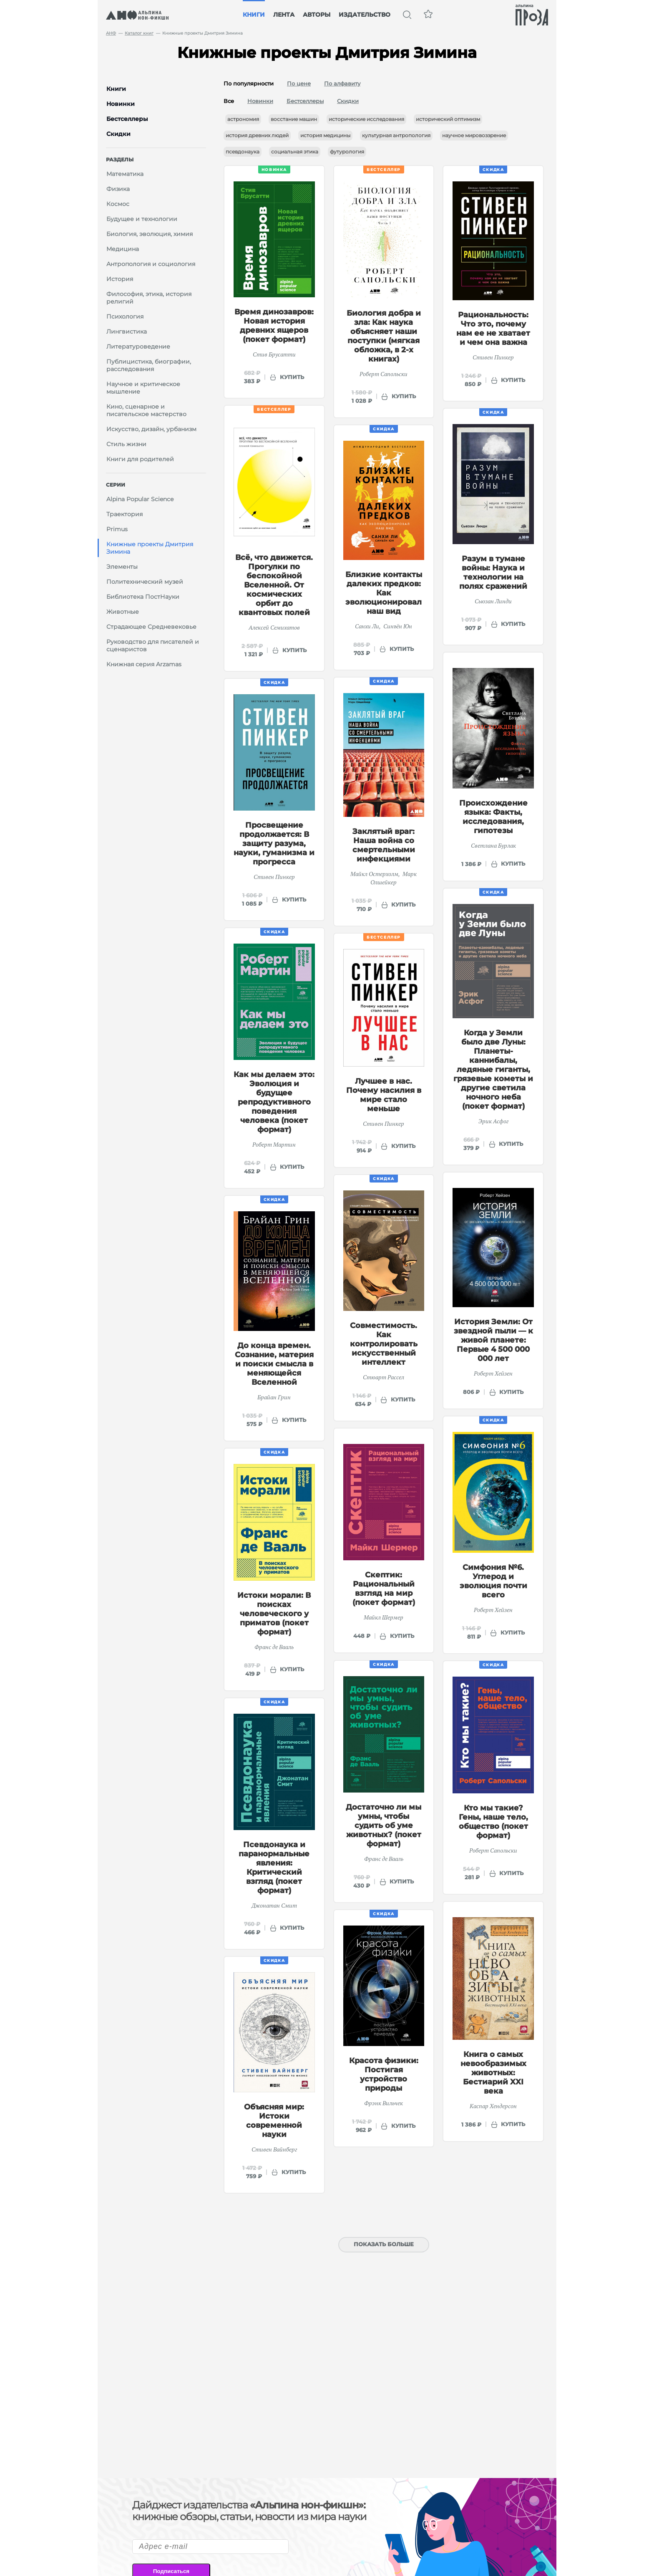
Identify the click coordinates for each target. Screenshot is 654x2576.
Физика (118, 189)
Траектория (124, 514)
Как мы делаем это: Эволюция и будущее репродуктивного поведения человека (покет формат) (274, 1102)
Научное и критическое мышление (143, 387)
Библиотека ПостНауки (142, 596)
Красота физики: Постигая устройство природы (383, 2074)
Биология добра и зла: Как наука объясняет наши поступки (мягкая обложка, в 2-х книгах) (384, 336)
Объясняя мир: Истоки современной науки (274, 2120)
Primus (117, 529)
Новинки (260, 101)
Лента (283, 14)
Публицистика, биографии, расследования (148, 365)
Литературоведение (138, 346)
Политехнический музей (144, 581)
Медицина (122, 249)
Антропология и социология (150, 264)
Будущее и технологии (141, 219)
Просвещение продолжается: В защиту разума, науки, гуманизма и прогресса (274, 843)
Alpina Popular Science (140, 499)
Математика (124, 174)
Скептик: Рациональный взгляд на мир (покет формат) (383, 1588)
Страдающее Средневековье (151, 626)
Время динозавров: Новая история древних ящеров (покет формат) (274, 325)
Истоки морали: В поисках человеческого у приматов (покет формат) (274, 1614)
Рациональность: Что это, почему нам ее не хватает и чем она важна (493, 328)
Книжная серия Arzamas (143, 664)
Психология (124, 316)
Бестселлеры (305, 101)
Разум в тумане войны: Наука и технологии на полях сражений (493, 572)
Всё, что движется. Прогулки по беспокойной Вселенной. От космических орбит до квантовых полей (274, 585)
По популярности (249, 83)
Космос (117, 204)
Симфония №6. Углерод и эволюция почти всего (493, 1581)
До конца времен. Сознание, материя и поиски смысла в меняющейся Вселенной (274, 1364)
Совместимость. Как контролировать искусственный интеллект (384, 1344)
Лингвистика (126, 331)
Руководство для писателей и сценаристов (152, 645)
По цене (299, 83)
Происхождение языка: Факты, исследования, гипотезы (493, 816)
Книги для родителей (140, 459)
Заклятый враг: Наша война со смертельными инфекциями (383, 845)
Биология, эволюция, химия (149, 234)
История (119, 279)
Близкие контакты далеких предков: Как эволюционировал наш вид (383, 593)
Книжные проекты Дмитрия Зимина (149, 547)
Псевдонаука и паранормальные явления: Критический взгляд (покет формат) (274, 1867)
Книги (254, 14)
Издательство (364, 14)
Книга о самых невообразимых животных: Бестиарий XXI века (493, 2073)
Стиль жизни (126, 444)
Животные (122, 611)
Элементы (122, 566)
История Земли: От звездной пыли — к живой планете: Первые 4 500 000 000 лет (493, 1340)
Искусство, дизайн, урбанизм (151, 429)
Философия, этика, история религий (148, 297)
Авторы (316, 14)
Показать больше (384, 2244)
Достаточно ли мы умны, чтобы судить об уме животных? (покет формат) (383, 1825)
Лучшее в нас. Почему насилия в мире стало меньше (383, 1095)
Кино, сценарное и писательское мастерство (146, 410)
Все (229, 101)
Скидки (348, 101)
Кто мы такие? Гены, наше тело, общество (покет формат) (493, 1821)
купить (292, 377)
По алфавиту (342, 83)
